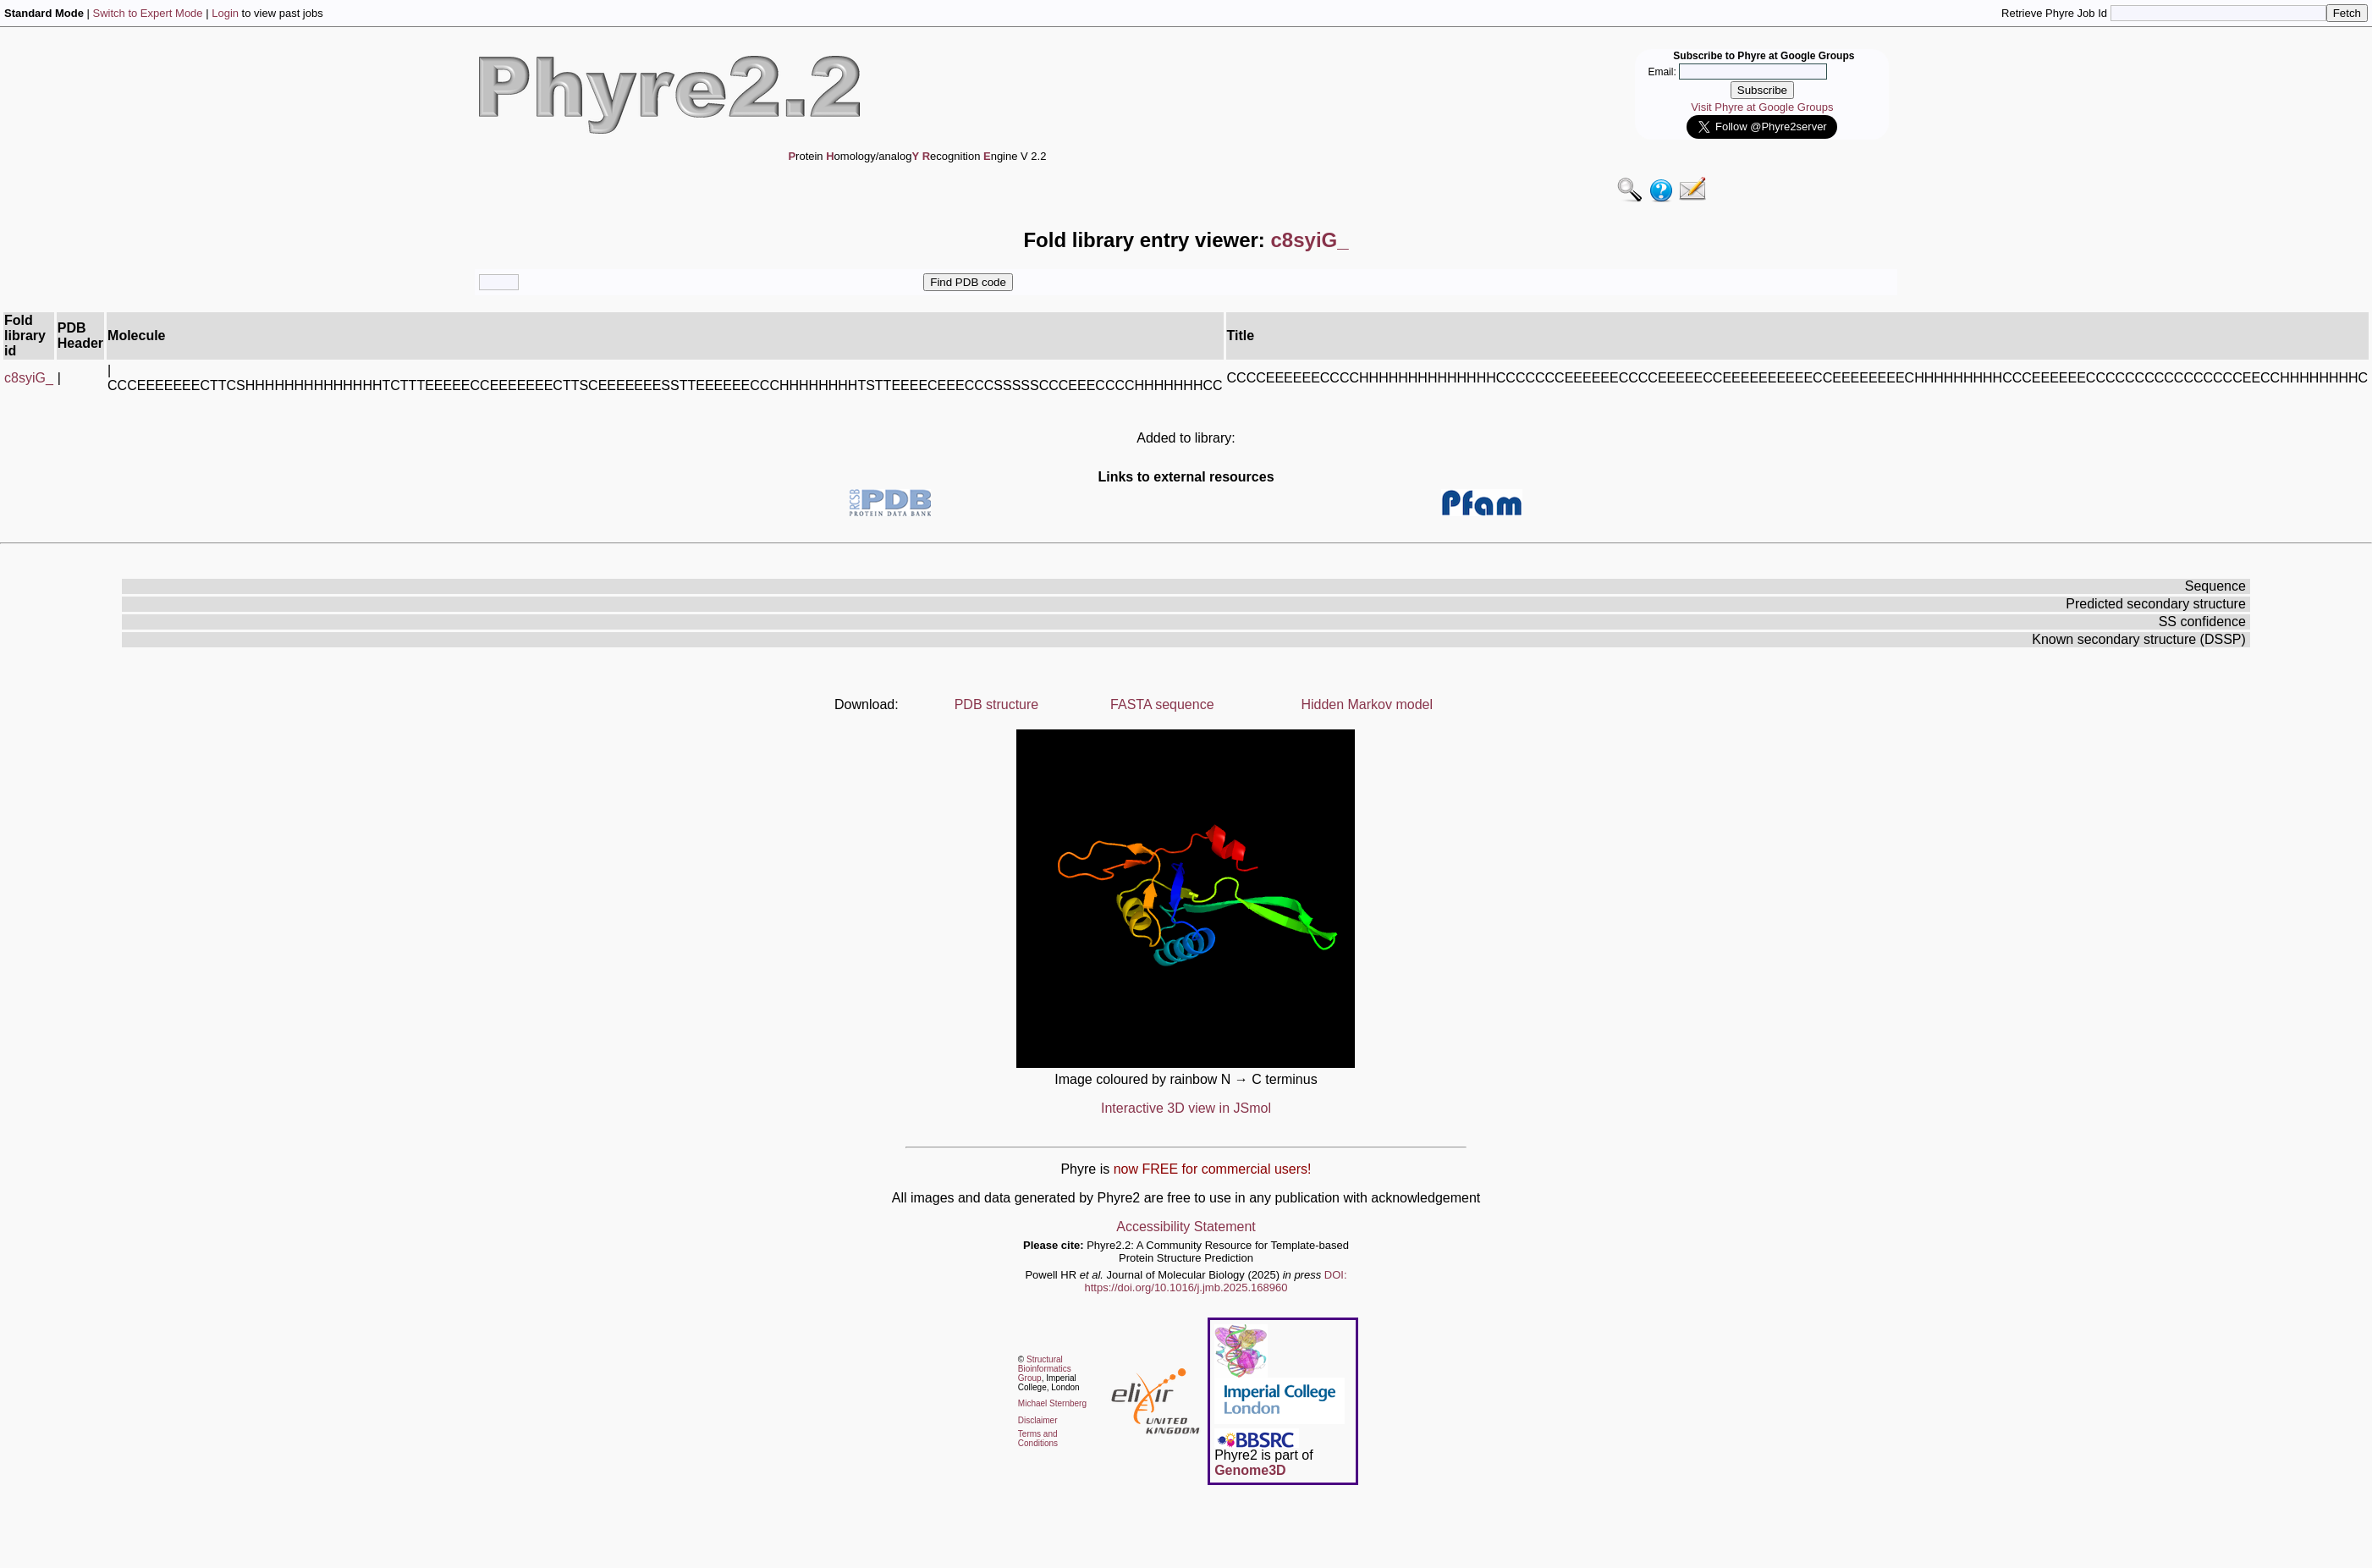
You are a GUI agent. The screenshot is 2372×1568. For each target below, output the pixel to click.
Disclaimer (1038, 1420)
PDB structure (997, 704)
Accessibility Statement (1186, 1226)
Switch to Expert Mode (148, 13)
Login (225, 13)
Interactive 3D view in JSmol (1186, 1108)
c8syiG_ (28, 378)
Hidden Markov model (1367, 704)
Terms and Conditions (1038, 1438)
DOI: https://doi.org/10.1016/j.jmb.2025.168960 (1216, 1281)
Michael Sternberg (1052, 1403)
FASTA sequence (1162, 704)
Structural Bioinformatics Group (1044, 1369)
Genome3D (1249, 1470)
